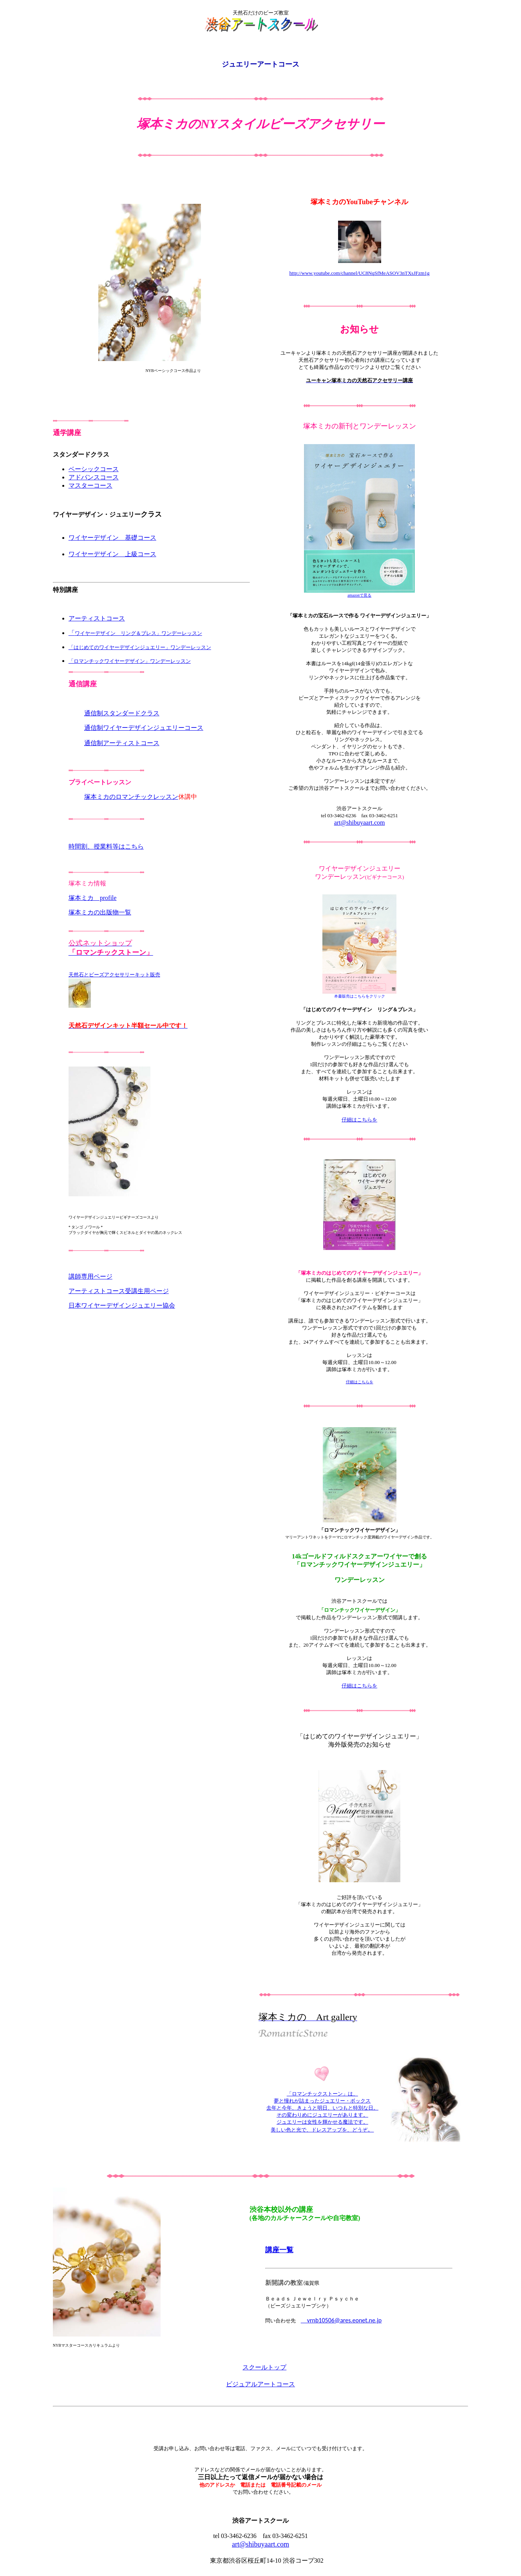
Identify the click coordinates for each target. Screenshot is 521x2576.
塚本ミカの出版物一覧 (100, 912)
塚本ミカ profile (93, 897)
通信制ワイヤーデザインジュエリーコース (143, 727)
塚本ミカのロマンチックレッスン (131, 796)
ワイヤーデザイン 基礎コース (112, 537)
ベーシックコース (94, 469)
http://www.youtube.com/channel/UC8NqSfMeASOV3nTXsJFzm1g (359, 273)
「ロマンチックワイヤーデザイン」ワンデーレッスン (130, 661)
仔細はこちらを (359, 1382)
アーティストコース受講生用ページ (119, 1291)
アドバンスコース (94, 477)
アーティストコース (97, 618)
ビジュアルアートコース (260, 2384)
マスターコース (90, 485)
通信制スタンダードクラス (121, 713)
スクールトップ (264, 2367)
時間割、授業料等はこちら (106, 846)
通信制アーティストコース (121, 743)
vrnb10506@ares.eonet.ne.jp (341, 2320)
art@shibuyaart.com (359, 822)
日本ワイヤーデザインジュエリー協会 (122, 1305)
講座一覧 (279, 2250)
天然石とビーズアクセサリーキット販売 (114, 975)
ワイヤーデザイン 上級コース (112, 554)
